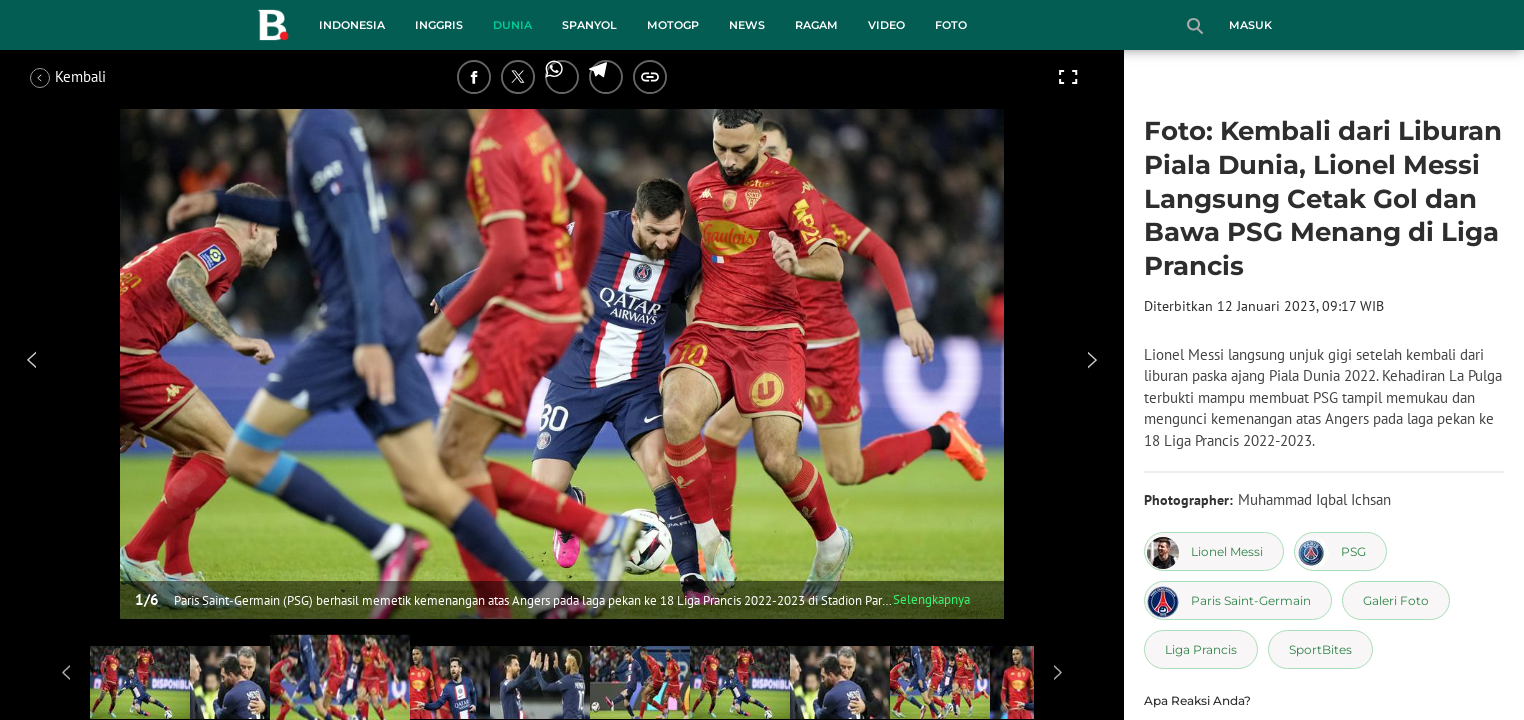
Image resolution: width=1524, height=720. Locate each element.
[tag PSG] (1340, 551)
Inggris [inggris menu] (439, 25)
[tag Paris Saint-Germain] (1238, 600)
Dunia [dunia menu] (512, 25)
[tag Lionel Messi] (1214, 551)
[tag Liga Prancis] (1201, 649)
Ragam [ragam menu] (816, 25)
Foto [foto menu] (951, 25)
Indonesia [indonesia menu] (352, 25)
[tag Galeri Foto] (1396, 600)
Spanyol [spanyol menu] (589, 25)
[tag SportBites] (1320, 649)
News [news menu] (747, 25)
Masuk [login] (1250, 25)
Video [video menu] (886, 25)
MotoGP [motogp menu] (673, 25)
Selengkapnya (931, 599)
